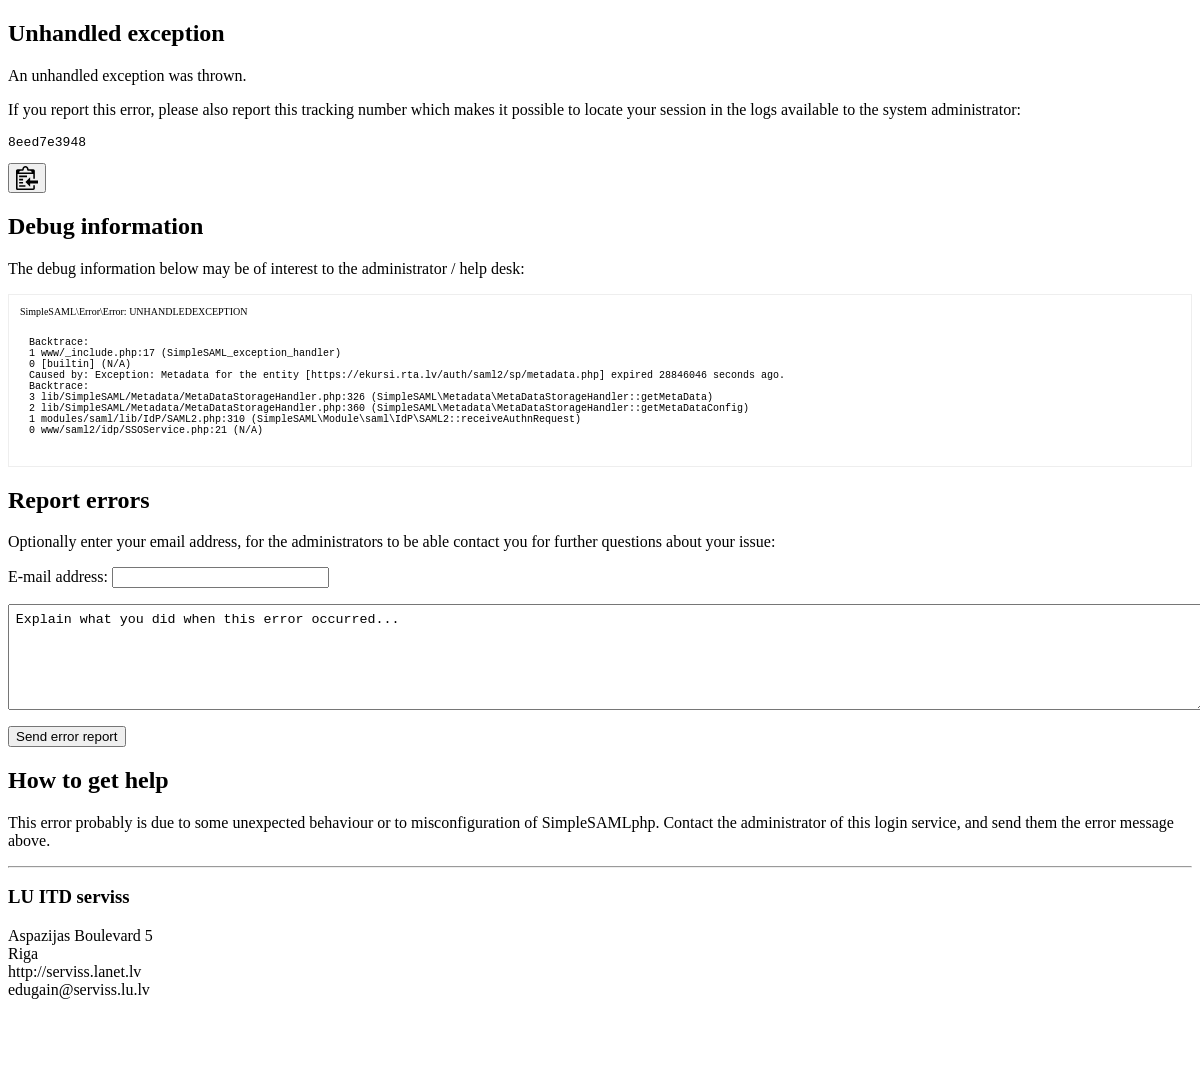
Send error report (67, 784)
